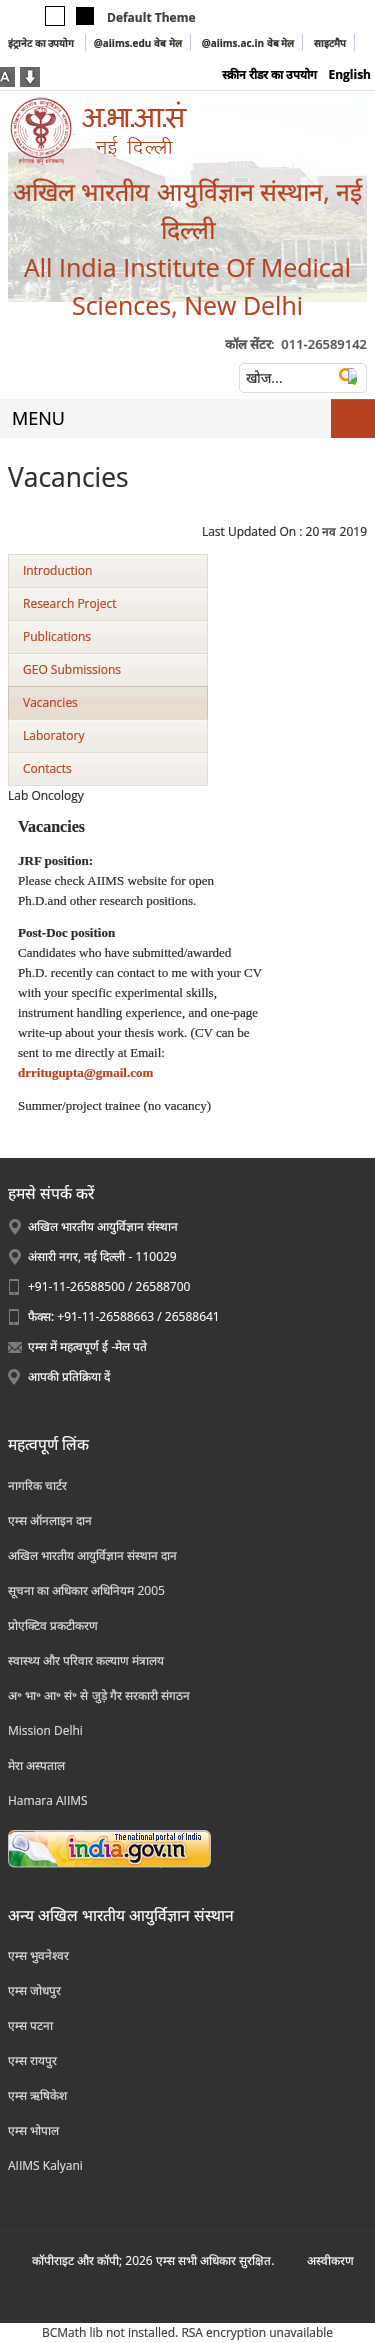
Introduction (57, 570)
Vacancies (50, 702)
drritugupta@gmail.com (85, 1072)
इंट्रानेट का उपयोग (42, 43)
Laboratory (53, 735)
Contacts (47, 768)
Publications (57, 636)
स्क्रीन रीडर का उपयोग (269, 74)
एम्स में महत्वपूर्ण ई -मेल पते (87, 1346)
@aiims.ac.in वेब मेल (248, 43)
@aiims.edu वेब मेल (138, 43)
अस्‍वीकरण (330, 2260)
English (349, 74)
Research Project (70, 603)
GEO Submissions (72, 669)
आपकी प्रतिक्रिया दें (69, 1376)
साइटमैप (330, 43)
